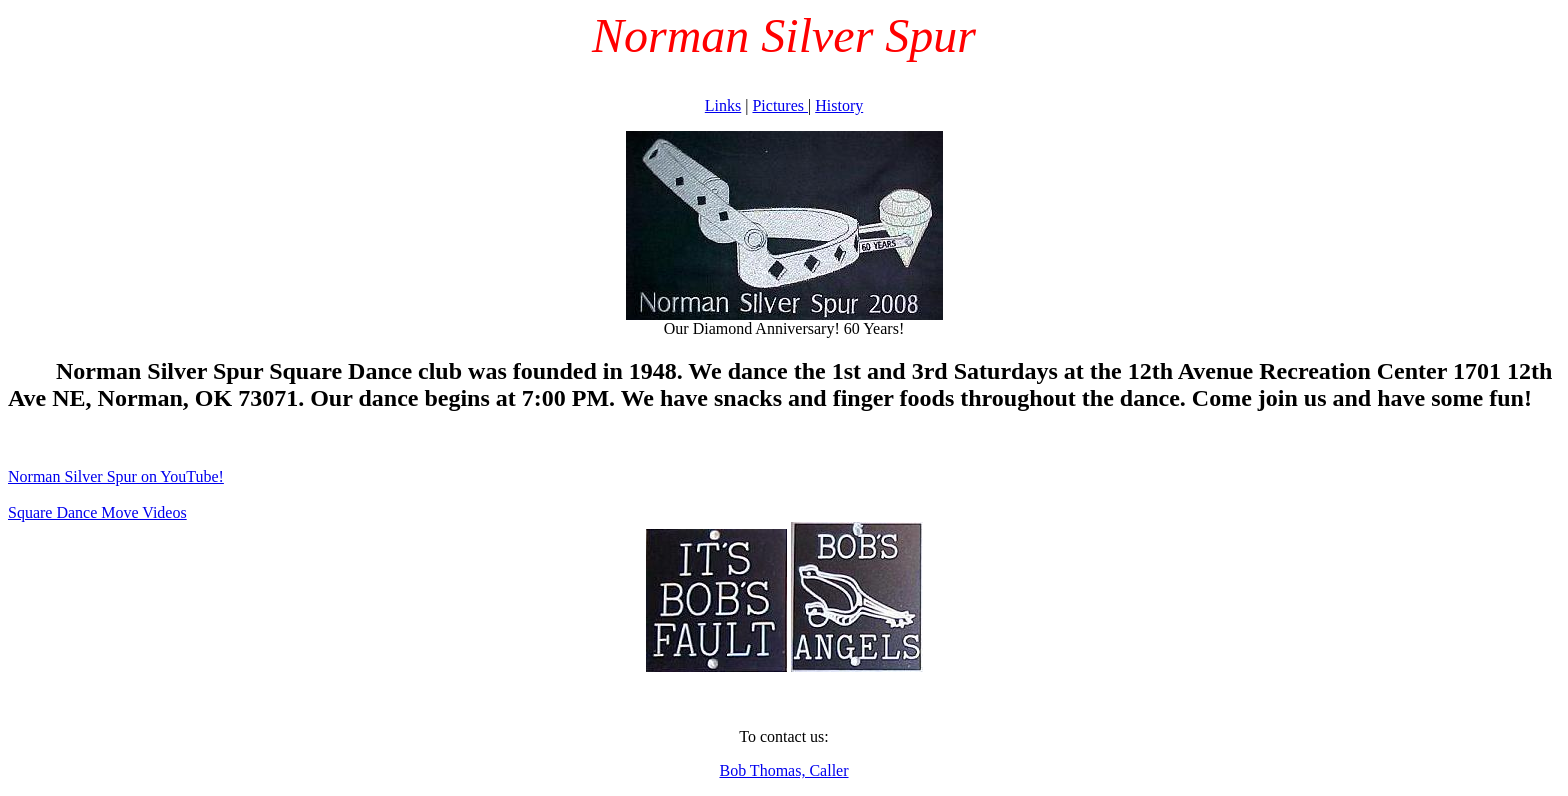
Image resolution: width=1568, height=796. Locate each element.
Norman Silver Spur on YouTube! (116, 476)
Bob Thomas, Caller (783, 770)
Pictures (780, 105)
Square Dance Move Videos (97, 512)
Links (723, 105)
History (839, 105)
